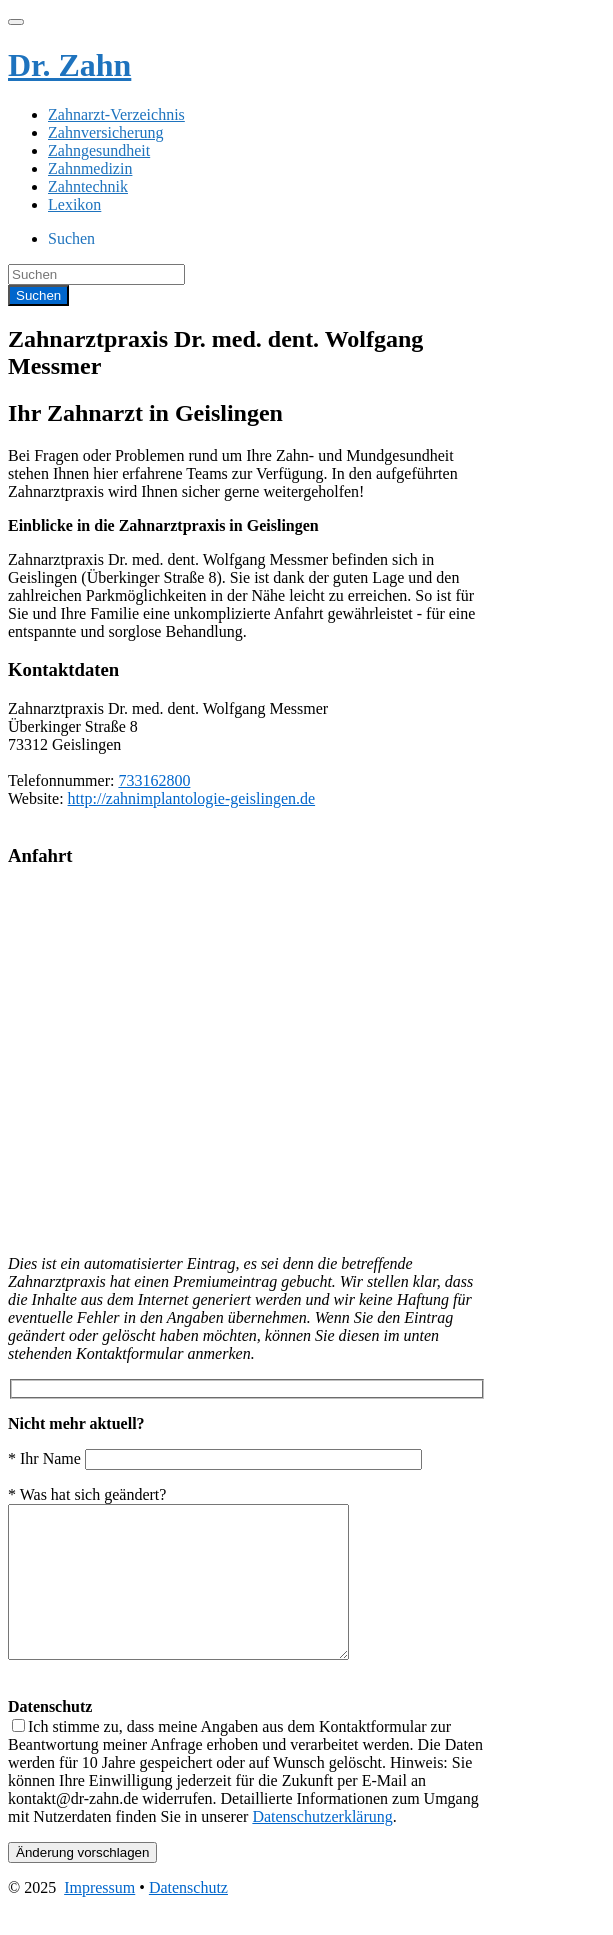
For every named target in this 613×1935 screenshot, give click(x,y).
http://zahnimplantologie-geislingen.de (192, 798)
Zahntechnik (88, 186)
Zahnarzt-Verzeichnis (116, 114)
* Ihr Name (215, 1458)
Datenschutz (188, 1917)
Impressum (99, 1917)
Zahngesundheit (99, 150)
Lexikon (74, 204)
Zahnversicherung (106, 132)
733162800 (154, 780)
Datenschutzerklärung (322, 1846)
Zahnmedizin (90, 168)
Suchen (71, 238)
